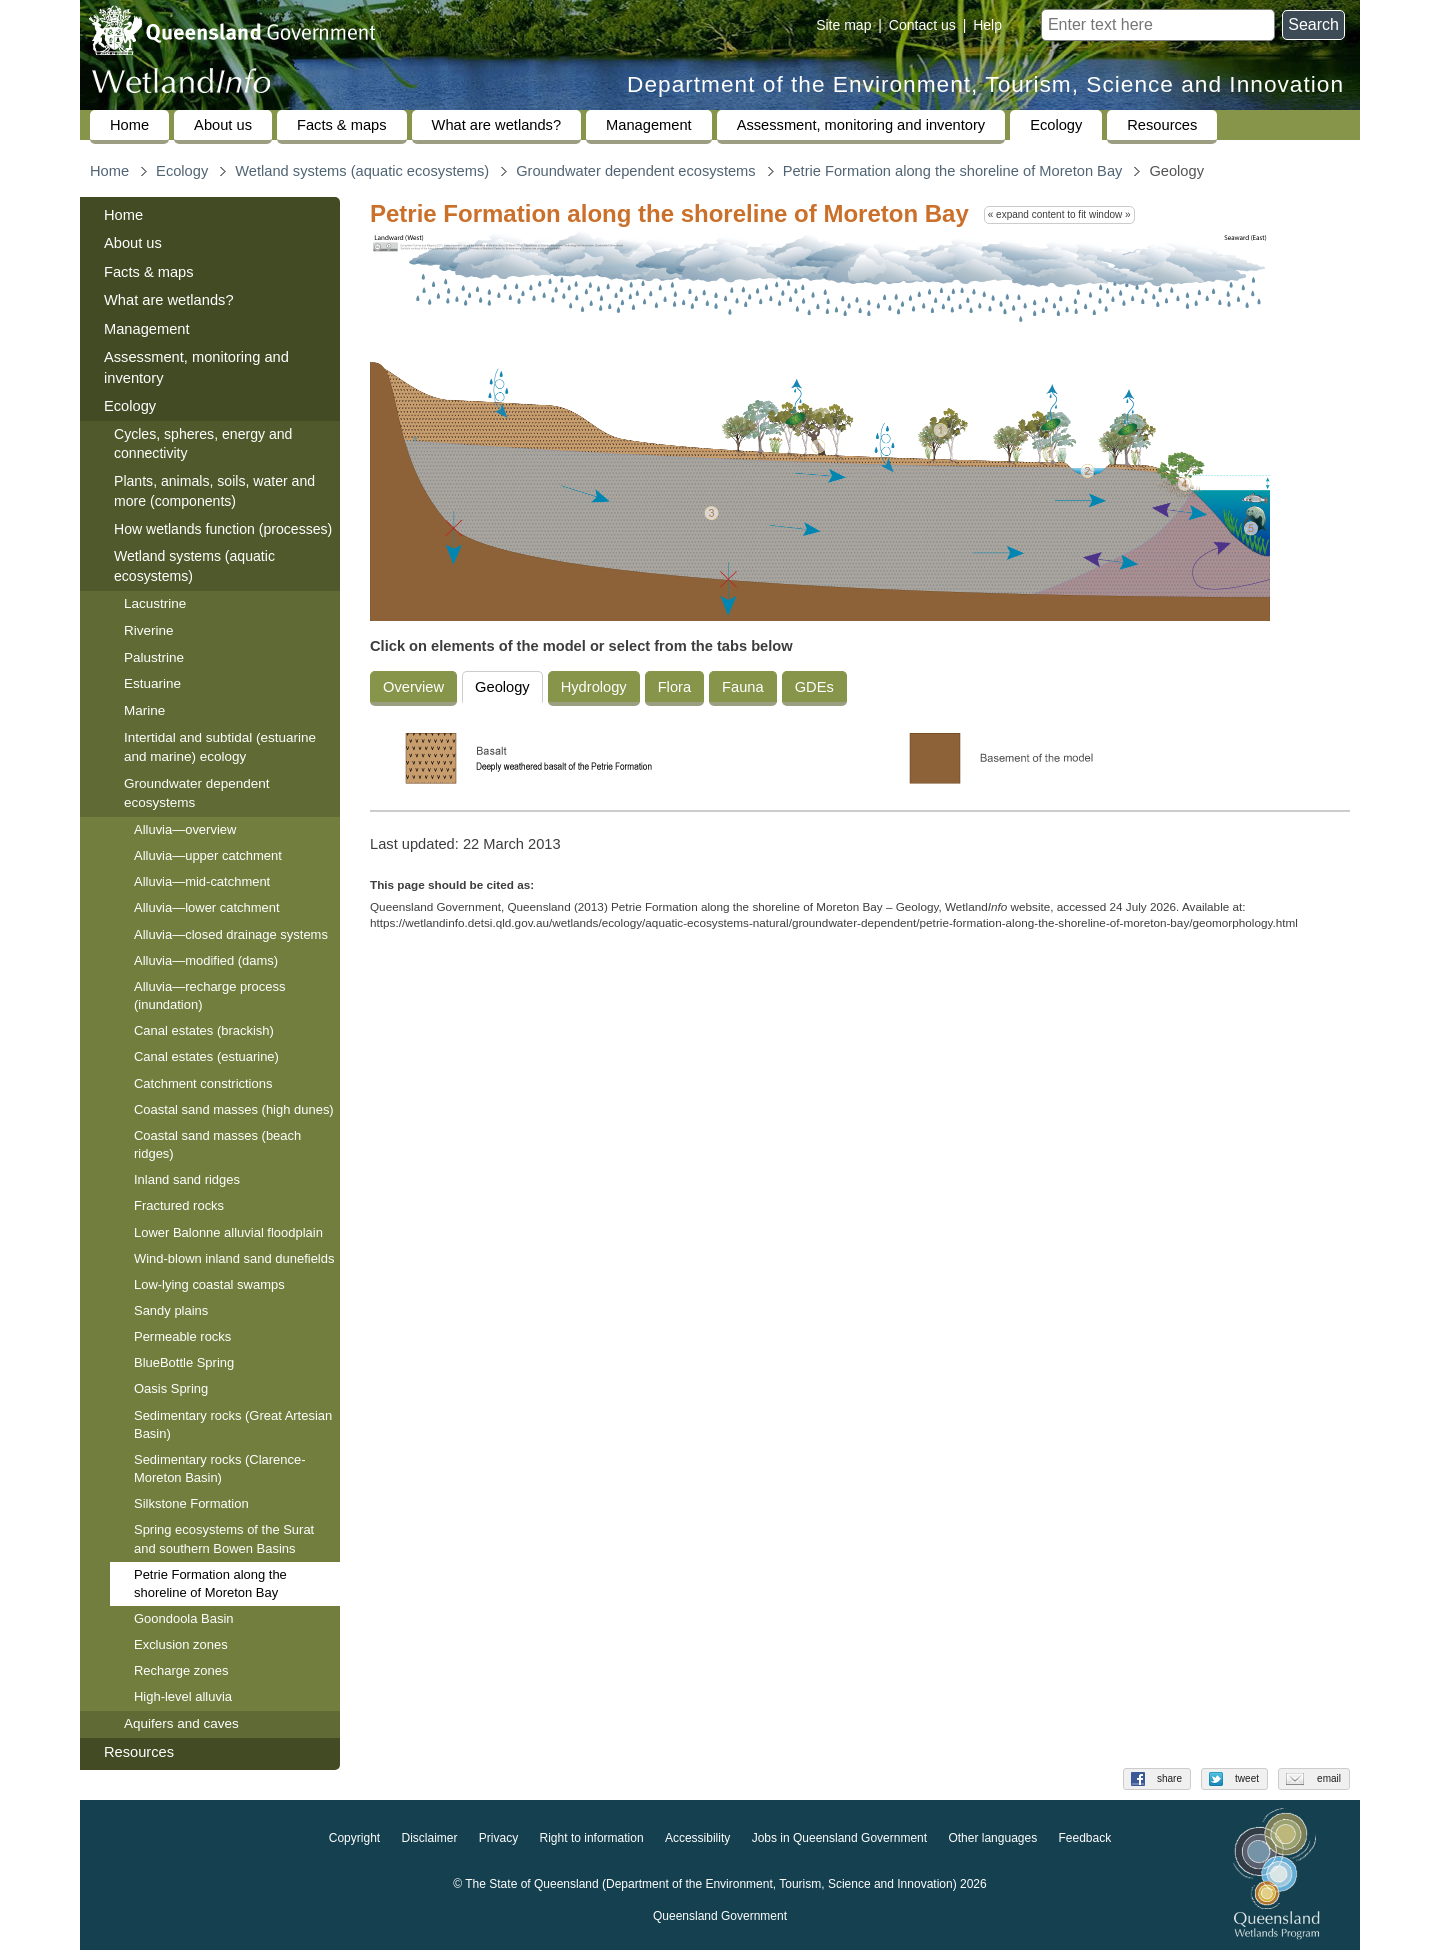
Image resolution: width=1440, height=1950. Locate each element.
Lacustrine (155, 603)
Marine (144, 710)
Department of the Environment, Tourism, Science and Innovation (985, 84)
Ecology (1056, 125)
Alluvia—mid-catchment (202, 881)
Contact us (922, 25)
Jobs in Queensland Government (839, 1838)
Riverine (149, 630)
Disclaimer (429, 1838)
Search (1313, 24)
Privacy (498, 1838)
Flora (674, 687)
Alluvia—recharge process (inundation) (209, 995)
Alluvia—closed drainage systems (231, 934)
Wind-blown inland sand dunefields (234, 1258)
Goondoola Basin (184, 1618)
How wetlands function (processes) (223, 529)
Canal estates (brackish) (204, 1030)
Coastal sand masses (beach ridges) (217, 1144)
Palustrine (154, 657)
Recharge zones (181, 1670)
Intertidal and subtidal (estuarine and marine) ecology (220, 747)
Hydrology (594, 687)
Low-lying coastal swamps (209, 1284)
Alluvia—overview (185, 829)
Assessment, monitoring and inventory (861, 125)
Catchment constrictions (203, 1083)
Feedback (1085, 1838)
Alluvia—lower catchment (207, 907)
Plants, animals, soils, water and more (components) (214, 491)
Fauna (743, 687)
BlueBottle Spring (184, 1362)
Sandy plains (171, 1310)
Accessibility (697, 1838)
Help (987, 25)
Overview (413, 687)
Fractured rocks (179, 1205)
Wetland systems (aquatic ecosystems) (362, 171)
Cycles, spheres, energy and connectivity (203, 444)
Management (649, 125)
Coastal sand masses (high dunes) (234, 1109)
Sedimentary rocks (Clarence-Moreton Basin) (220, 1468)
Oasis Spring (171, 1388)
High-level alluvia (183, 1696)
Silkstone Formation (191, 1503)
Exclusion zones (181, 1644)
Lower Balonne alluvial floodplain (228, 1232)
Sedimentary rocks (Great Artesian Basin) (233, 1424)
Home (129, 125)
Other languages (992, 1838)
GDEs (814, 687)
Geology (502, 687)
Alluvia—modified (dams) (206, 960)
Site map (843, 25)
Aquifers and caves (181, 1723)
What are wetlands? (497, 125)
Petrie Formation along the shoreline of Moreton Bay (953, 171)
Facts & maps (342, 125)
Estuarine (152, 683)
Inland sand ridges (187, 1179)
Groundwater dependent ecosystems (636, 171)
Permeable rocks (182, 1336)
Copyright (354, 1838)
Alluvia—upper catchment (208, 855)
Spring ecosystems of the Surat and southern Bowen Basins (224, 1538)
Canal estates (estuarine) (206, 1056)
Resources (1162, 125)
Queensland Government (720, 1916)
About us (223, 125)
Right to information (592, 1838)
